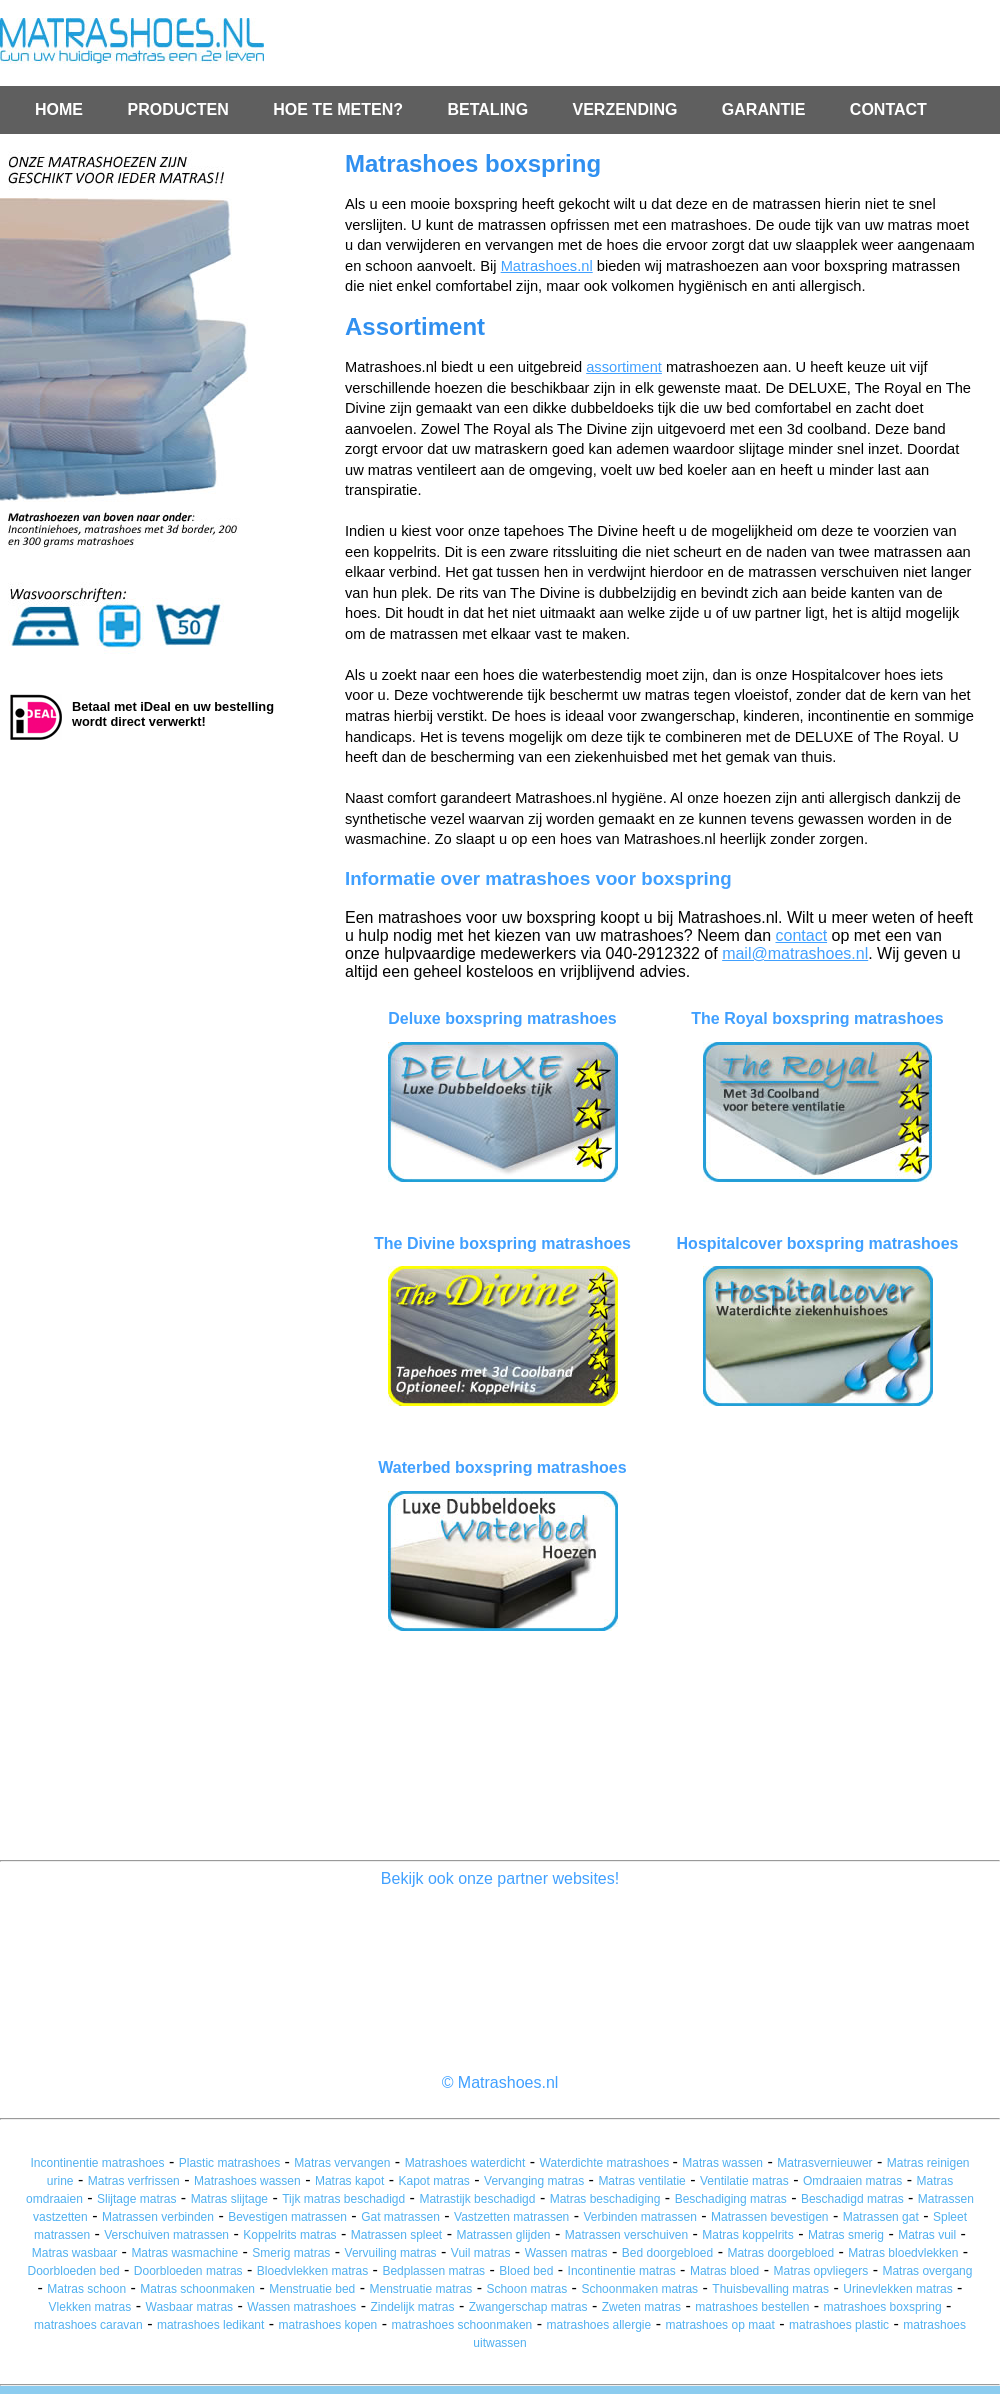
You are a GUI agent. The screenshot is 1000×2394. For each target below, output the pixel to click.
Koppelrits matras (289, 2235)
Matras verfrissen (134, 2181)
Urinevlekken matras (897, 2289)
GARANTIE (766, 109)
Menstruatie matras (421, 2289)
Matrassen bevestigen (769, 2217)
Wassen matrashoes (301, 2307)
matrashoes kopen (328, 2325)
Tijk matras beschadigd (343, 2199)
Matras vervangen (342, 2163)
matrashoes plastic (839, 2325)
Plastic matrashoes (229, 2163)
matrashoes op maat (719, 2325)
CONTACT (888, 109)
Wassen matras (566, 2253)
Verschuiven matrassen (166, 2235)
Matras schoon (86, 2289)
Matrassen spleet (396, 2235)
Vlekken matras (90, 2307)
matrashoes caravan (88, 2325)
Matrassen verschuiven (626, 2235)
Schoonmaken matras (639, 2289)
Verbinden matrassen (639, 2217)
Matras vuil (927, 2235)
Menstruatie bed (312, 2289)
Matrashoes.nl (547, 266)
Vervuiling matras (391, 2253)
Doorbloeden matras (188, 2271)
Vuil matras (481, 2253)
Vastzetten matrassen (511, 2217)
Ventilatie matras (744, 2181)
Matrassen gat (881, 2217)
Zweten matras (641, 2307)
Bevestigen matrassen (287, 2217)
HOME (59, 109)
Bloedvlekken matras (312, 2271)
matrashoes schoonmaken (462, 2325)
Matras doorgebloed (780, 2253)
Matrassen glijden (503, 2235)
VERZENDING (627, 109)
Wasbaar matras (190, 2307)
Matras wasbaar (74, 2253)
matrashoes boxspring (883, 2307)
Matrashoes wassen (247, 2181)
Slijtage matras (136, 2199)
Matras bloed (724, 2271)
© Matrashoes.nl (500, 2082)
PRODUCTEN (177, 109)
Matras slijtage (229, 2199)
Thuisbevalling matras (770, 2289)
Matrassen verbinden (158, 2217)
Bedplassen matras (433, 2271)
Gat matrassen (400, 2217)
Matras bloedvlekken (903, 2253)
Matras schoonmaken (197, 2289)
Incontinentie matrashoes (97, 2163)
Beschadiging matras (731, 2199)
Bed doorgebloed (667, 2253)
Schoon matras (526, 2289)
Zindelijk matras (412, 2307)
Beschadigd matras (852, 2199)
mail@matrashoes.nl (795, 953)
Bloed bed (526, 2271)
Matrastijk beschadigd (477, 2199)
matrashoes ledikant (210, 2325)
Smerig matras (291, 2253)
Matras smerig (846, 2235)
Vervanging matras (534, 2181)
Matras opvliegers (820, 2271)
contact (801, 935)
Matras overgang (927, 2271)
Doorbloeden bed (74, 2271)
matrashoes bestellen (752, 2307)
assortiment (624, 367)
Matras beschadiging (605, 2199)
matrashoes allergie (598, 2325)
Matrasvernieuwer (824, 2163)
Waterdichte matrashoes (606, 2163)
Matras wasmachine (184, 2253)
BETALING (489, 109)
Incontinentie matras (622, 2271)
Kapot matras (434, 2181)
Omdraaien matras (852, 2181)
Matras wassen (722, 2163)
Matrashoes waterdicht (465, 2163)
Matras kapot (349, 2181)
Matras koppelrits (747, 2235)
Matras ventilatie (641, 2181)
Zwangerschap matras (528, 2307)
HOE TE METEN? (340, 109)
